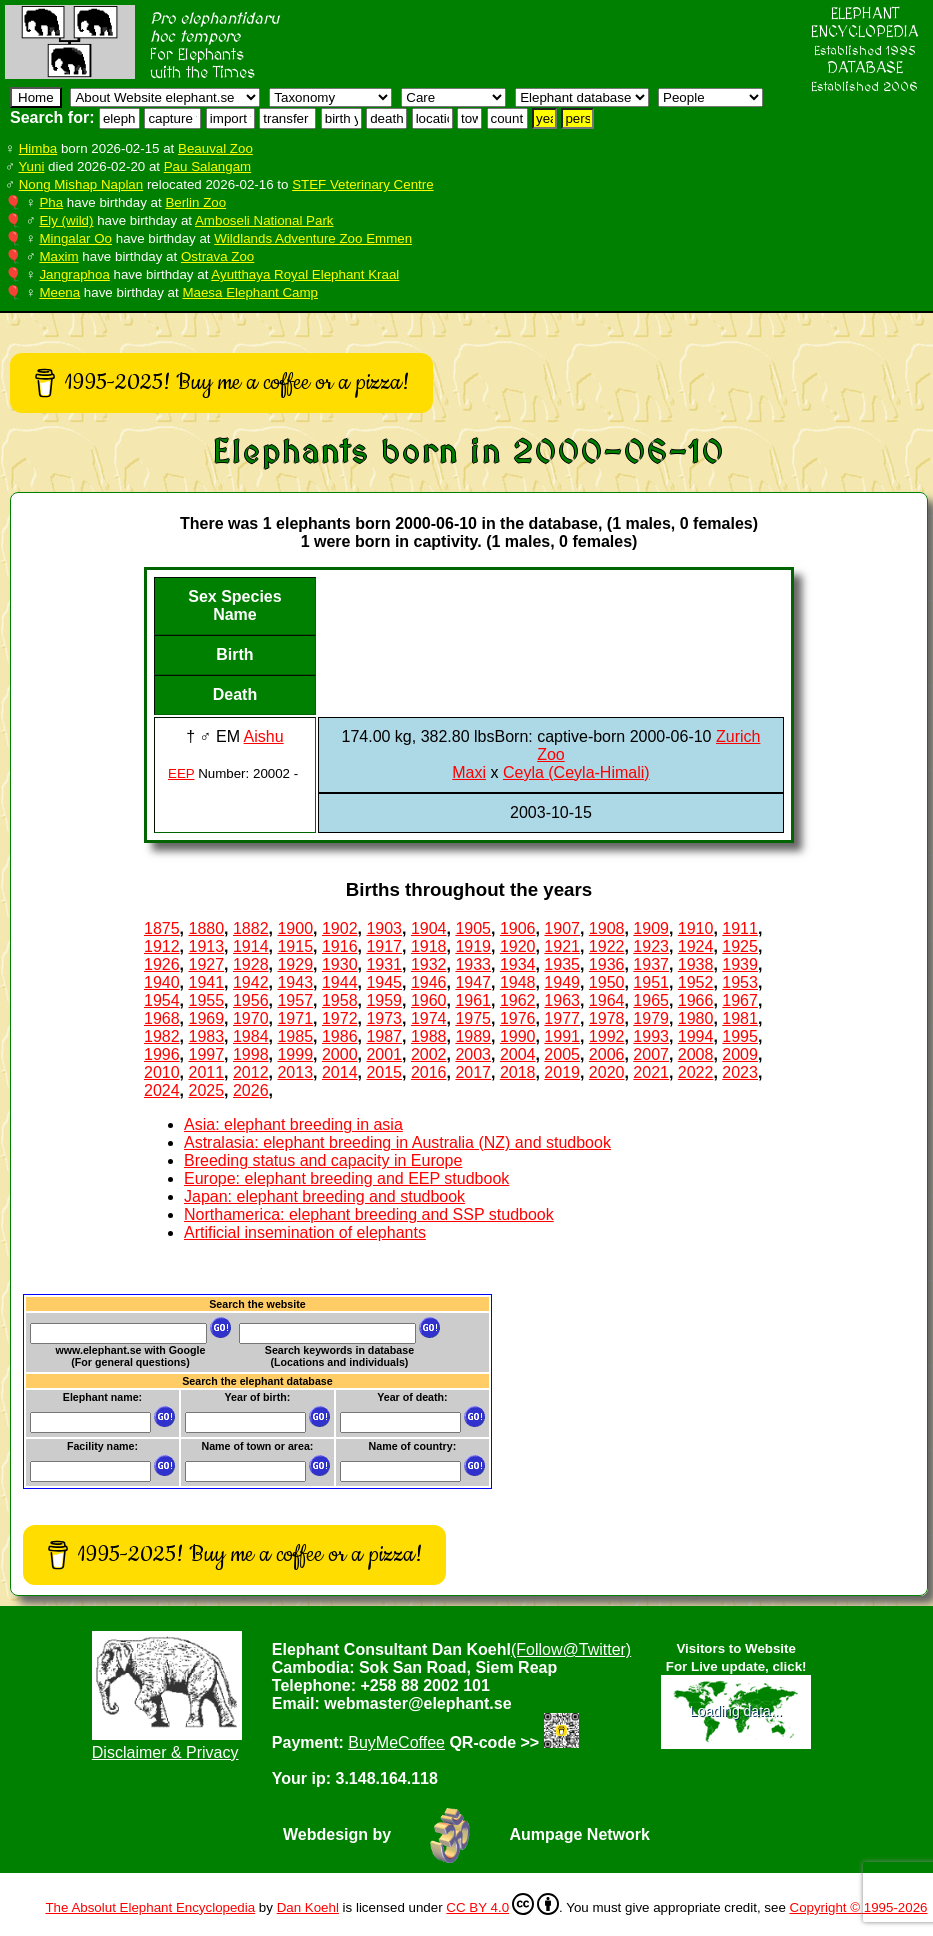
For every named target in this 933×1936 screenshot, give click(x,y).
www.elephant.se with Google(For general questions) (130, 1356)
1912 (162, 946)
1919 (473, 946)
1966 (696, 1000)
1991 (562, 1036)
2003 (473, 1054)
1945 (384, 982)
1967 (740, 1000)
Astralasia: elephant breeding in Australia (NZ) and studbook (397, 1142)
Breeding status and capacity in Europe (323, 1160)
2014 (340, 1072)
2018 (518, 1072)
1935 (562, 964)
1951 (651, 982)
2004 (518, 1054)
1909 (651, 928)
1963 (562, 1000)
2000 (340, 1054)
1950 (607, 982)
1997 (206, 1054)
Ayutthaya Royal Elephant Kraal (305, 274)
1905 (473, 928)
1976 (518, 1018)
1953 (740, 982)
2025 (206, 1090)
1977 (562, 1018)
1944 (340, 982)
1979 (651, 1018)
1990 (518, 1036)
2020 (607, 1072)
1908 (607, 928)
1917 (384, 946)
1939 (740, 964)
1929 (295, 964)
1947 (473, 982)
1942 (251, 982)
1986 (340, 1036)
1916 (340, 946)
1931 (384, 964)
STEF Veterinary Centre (362, 184)
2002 (429, 1054)
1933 (473, 964)
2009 (740, 1054)
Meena (59, 292)
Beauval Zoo (215, 148)
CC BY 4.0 (502, 1904)
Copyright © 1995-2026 (859, 1907)
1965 (651, 1000)
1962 (518, 1000)
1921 (562, 946)
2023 (740, 1072)
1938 (696, 964)
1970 (251, 1018)
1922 (607, 946)
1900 (295, 928)
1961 (473, 1000)
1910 (696, 928)
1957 (295, 1000)
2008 (696, 1054)
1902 (340, 928)
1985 (295, 1036)
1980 (696, 1018)
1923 (651, 946)
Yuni (31, 166)
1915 (295, 946)
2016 (429, 1072)
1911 (740, 928)
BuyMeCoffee (396, 1742)
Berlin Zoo (195, 202)
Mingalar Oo (75, 238)
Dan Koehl (308, 1907)
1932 (429, 964)
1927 (206, 964)
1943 (295, 982)
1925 (740, 946)
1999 (295, 1054)
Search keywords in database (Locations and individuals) (339, 1356)
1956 (251, 1000)
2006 (607, 1054)
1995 (740, 1036)
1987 (384, 1036)
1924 (696, 946)
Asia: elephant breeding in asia (293, 1124)
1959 (384, 1000)
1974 (429, 1018)
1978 (607, 1018)
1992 (607, 1036)
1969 (206, 1018)
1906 (518, 928)
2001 (384, 1054)
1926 (162, 964)
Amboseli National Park (264, 220)
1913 (206, 946)
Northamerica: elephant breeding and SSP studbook (369, 1214)
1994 (696, 1036)
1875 (162, 928)
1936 (607, 964)
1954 (162, 1000)
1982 (162, 1036)
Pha (51, 202)
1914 (251, 946)
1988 (429, 1036)
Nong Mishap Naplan (81, 184)
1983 (206, 1036)
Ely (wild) (66, 220)
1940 (162, 982)
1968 (162, 1018)
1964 (607, 1000)
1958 (340, 1000)
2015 (384, 1072)
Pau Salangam (207, 166)
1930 (340, 964)
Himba (38, 148)
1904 (429, 928)
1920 (518, 946)
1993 (651, 1036)
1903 (384, 928)
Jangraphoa (74, 274)
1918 (429, 946)
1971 (295, 1018)
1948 (518, 982)
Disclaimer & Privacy (165, 1752)
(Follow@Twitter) (571, 1649)
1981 (740, 1018)
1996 (162, 1054)
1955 (206, 1000)
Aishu (264, 736)
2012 (251, 1072)
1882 (251, 928)
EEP (181, 773)
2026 (251, 1090)
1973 (384, 1018)
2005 (562, 1054)
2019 (562, 1072)
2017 (473, 1072)
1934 (518, 964)
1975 (473, 1018)
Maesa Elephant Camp (250, 292)
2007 (651, 1054)
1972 (340, 1018)
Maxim (58, 256)
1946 (429, 982)
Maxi (469, 772)
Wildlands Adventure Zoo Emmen (313, 238)
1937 (651, 964)
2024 (162, 1090)
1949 (562, 982)
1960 (429, 1000)
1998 (251, 1054)
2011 (206, 1072)
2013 (295, 1072)
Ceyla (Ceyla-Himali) (576, 772)
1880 (206, 928)
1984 (251, 1036)
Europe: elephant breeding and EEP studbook (346, 1178)
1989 (473, 1036)
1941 (206, 982)
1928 (251, 964)
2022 (696, 1072)
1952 (696, 982)
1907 (562, 928)
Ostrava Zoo (217, 256)
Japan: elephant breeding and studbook (324, 1196)
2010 (162, 1072)
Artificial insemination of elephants (305, 1232)
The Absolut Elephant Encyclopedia (150, 1907)
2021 (651, 1072)
